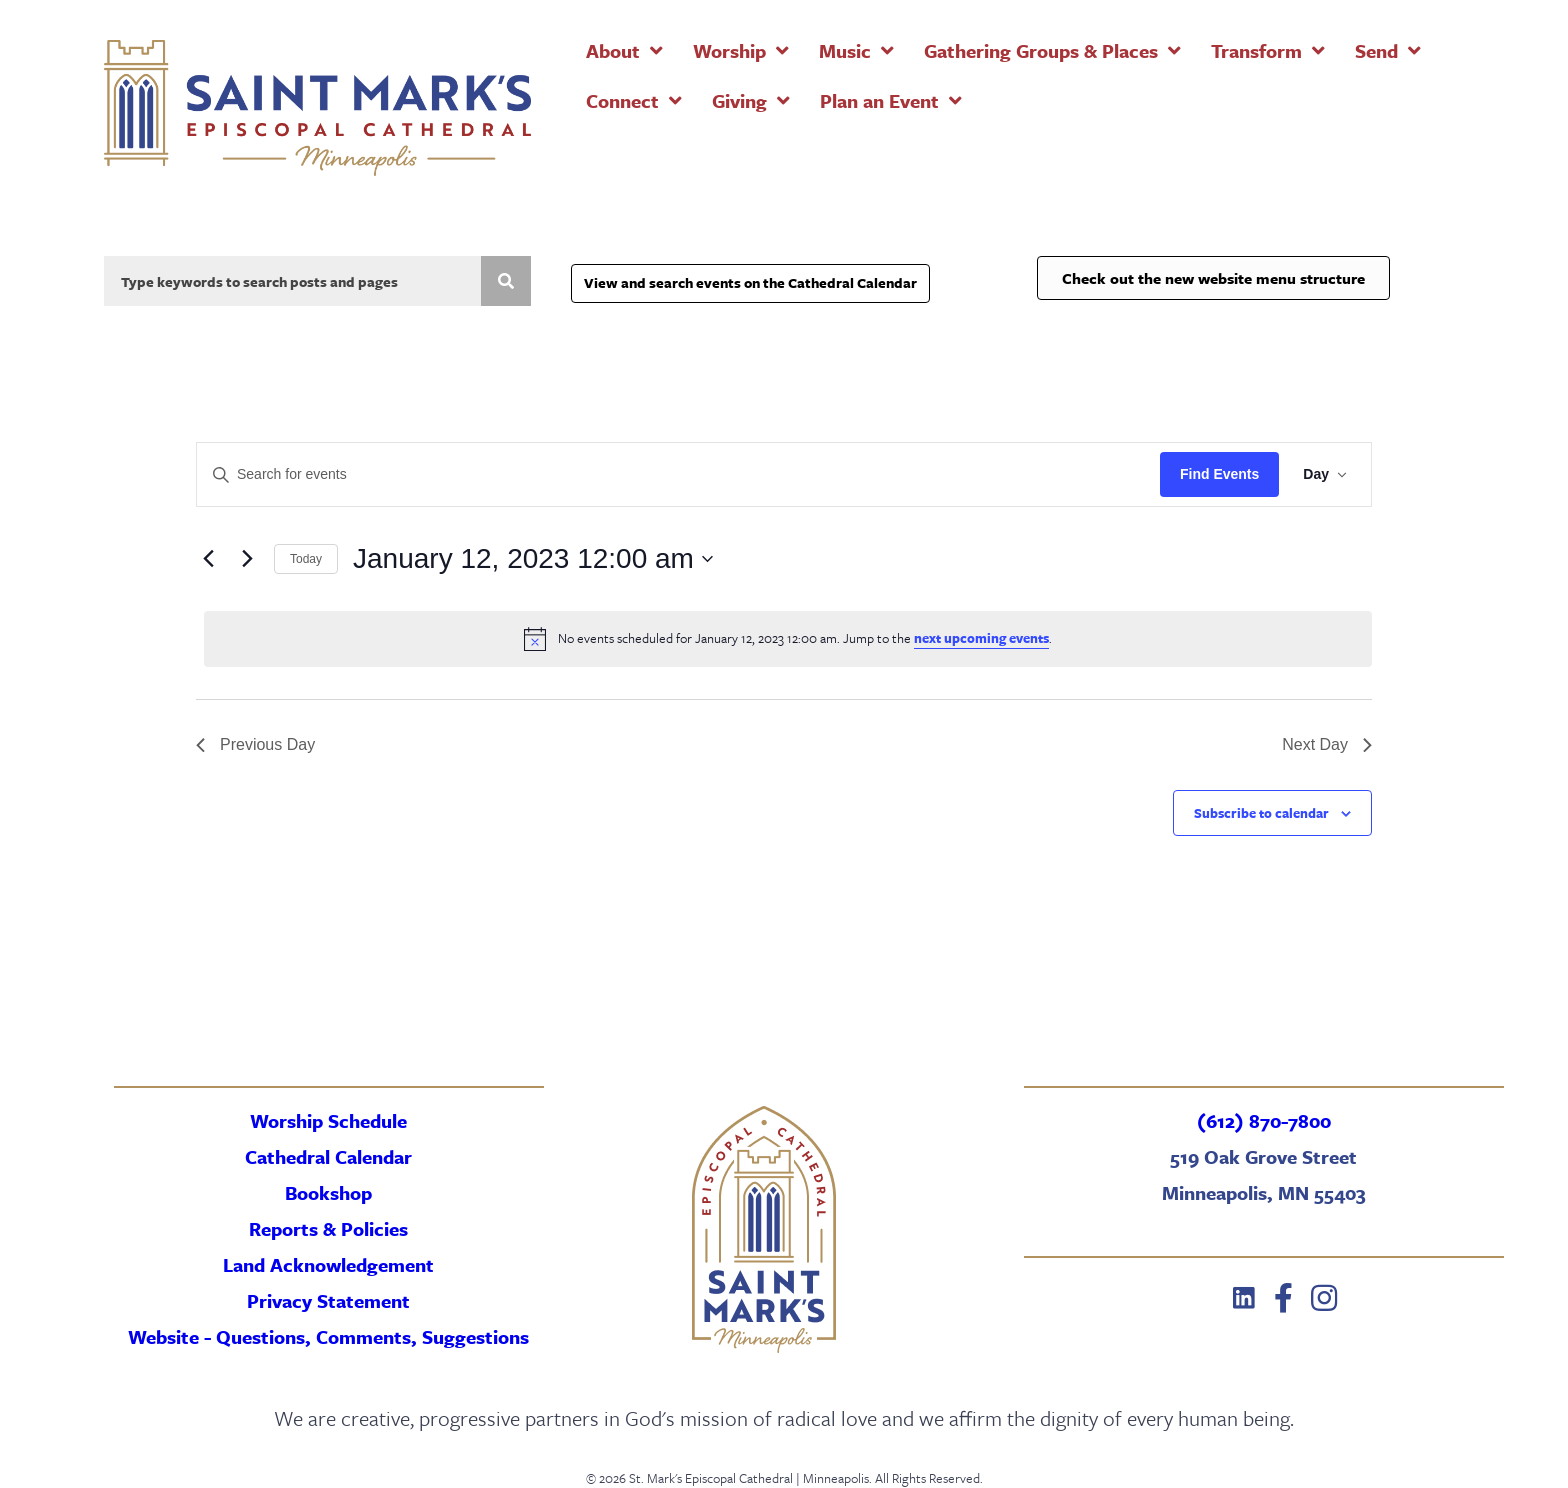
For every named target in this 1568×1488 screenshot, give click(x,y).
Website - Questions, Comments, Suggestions (328, 1336)
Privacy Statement (328, 1300)
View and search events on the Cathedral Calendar (750, 282)
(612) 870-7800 (1264, 1120)
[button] (1244, 1298)
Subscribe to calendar (1261, 813)
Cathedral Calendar (328, 1156)
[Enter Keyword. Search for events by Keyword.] (678, 474)
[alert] (788, 639)
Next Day (1327, 744)
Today (306, 559)
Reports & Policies (328, 1228)
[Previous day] (208, 559)
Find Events (1219, 474)
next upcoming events (981, 638)
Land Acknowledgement (328, 1264)
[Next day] (247, 559)
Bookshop (328, 1192)
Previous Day (255, 744)
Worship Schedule (328, 1120)
